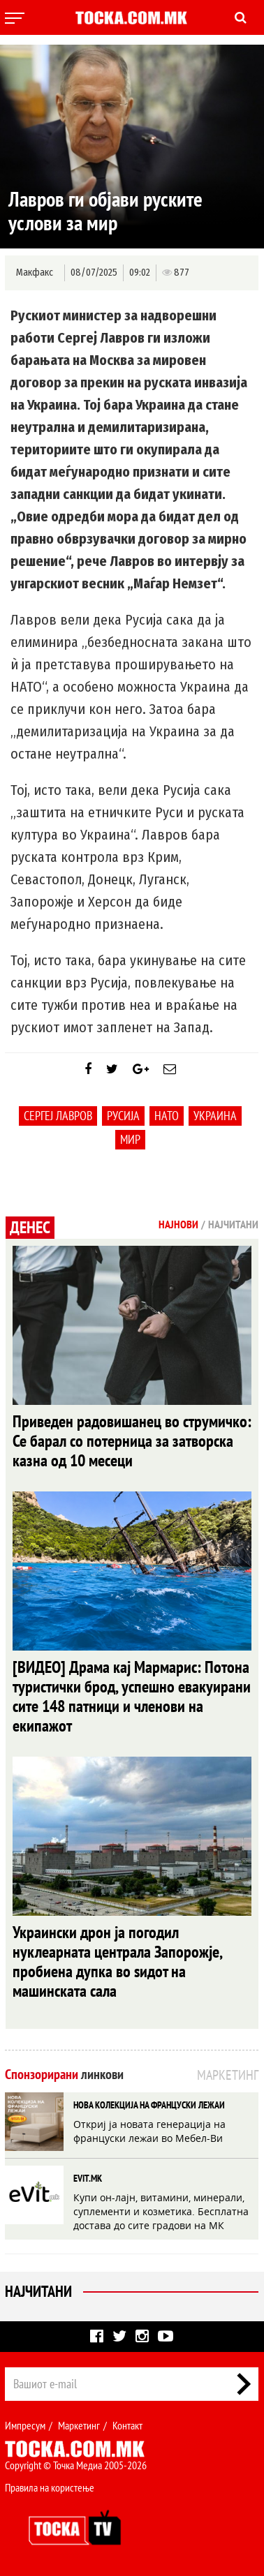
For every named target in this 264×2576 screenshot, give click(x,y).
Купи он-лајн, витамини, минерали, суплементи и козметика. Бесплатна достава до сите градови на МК (161, 2211)
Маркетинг (79, 2425)
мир (130, 1139)
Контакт (127, 2425)
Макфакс (34, 272)
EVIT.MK (87, 2178)
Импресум (25, 2425)
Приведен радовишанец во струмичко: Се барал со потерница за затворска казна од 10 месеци (132, 1440)
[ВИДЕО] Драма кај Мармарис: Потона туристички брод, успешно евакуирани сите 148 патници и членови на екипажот (132, 1696)
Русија (123, 1116)
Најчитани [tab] (233, 1224)
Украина (215, 1116)
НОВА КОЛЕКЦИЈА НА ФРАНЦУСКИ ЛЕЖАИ (149, 2105)
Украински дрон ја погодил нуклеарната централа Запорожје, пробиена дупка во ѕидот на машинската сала (117, 1961)
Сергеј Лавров (58, 1116)
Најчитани (38, 2291)
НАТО (166, 1116)
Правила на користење (49, 2487)
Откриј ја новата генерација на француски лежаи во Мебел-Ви (149, 2131)
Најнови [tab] (178, 1224)
